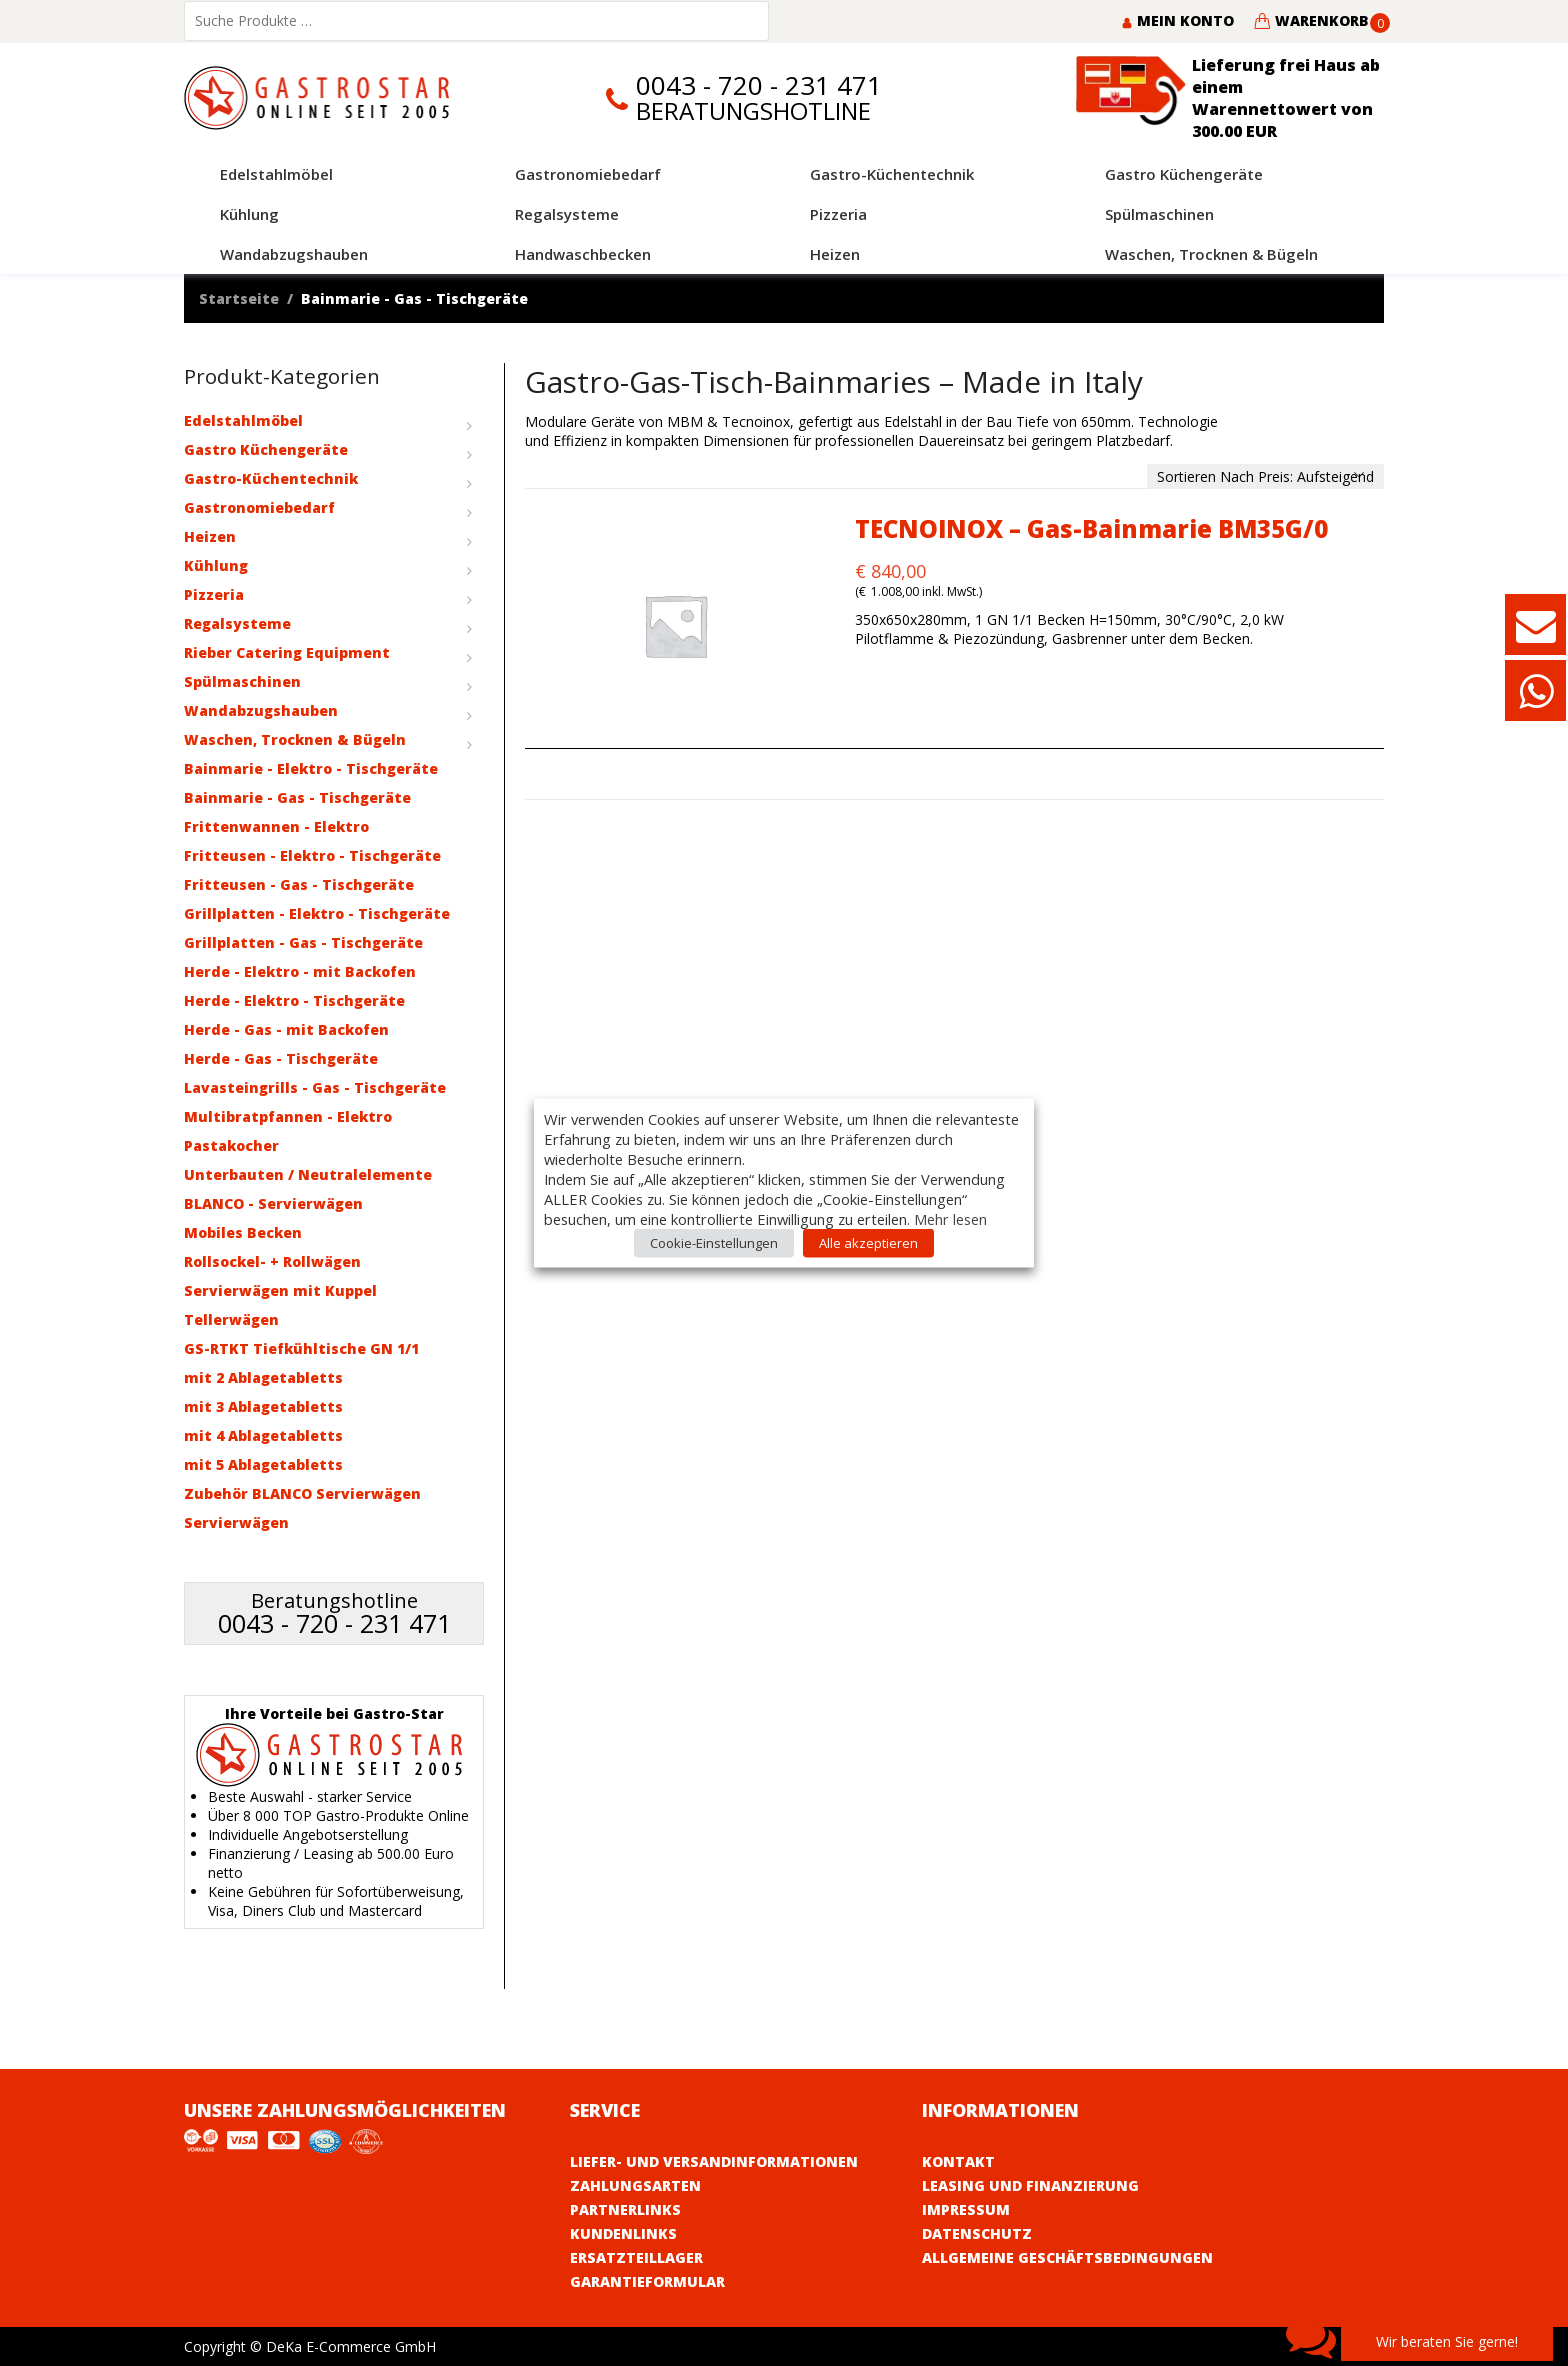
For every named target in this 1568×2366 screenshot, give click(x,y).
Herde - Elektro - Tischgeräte (294, 1000)
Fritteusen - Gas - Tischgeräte (299, 884)
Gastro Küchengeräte (266, 449)
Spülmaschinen (242, 681)
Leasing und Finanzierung (1030, 2185)
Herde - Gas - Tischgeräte (281, 1058)
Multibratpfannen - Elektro (288, 1116)
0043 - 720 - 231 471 (759, 85)
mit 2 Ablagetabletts (263, 1377)
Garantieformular (647, 2281)
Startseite (239, 298)
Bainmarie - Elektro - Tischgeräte (311, 768)
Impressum (966, 2209)
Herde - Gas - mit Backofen (286, 1029)
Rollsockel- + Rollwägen (272, 1261)
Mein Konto (1177, 20)
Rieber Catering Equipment (287, 652)
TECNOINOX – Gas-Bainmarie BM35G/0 (1091, 528)
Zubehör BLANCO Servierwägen (302, 1493)
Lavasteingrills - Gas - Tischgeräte (315, 1087)
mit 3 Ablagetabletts (263, 1406)
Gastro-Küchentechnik (271, 478)
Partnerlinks (625, 2209)
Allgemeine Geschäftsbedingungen (1067, 2257)
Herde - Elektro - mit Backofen (300, 971)
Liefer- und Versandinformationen (714, 2161)
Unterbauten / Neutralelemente (308, 1174)
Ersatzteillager (636, 2257)
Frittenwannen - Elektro (276, 826)
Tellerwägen (231, 1319)
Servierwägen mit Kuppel (280, 1290)
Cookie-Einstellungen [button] (714, 1243)
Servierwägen (236, 1522)
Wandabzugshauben (261, 710)
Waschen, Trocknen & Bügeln (295, 739)
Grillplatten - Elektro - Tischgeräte (317, 913)
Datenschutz (977, 2233)
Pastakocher (231, 1145)
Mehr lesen (950, 1219)
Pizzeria (214, 594)
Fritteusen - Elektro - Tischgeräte (312, 855)
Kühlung (216, 565)
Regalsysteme (237, 623)
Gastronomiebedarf (259, 507)
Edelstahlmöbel (243, 420)
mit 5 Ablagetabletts (263, 1464)
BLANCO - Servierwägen (273, 1203)
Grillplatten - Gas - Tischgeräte (303, 942)
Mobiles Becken (243, 1232)
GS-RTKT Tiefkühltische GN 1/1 (301, 1348)
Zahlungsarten (635, 2185)
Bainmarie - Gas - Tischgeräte (297, 797)
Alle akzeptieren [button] (868, 1243)
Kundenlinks (623, 2233)
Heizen (210, 536)
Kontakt (958, 2161)
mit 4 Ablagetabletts (263, 1435)
